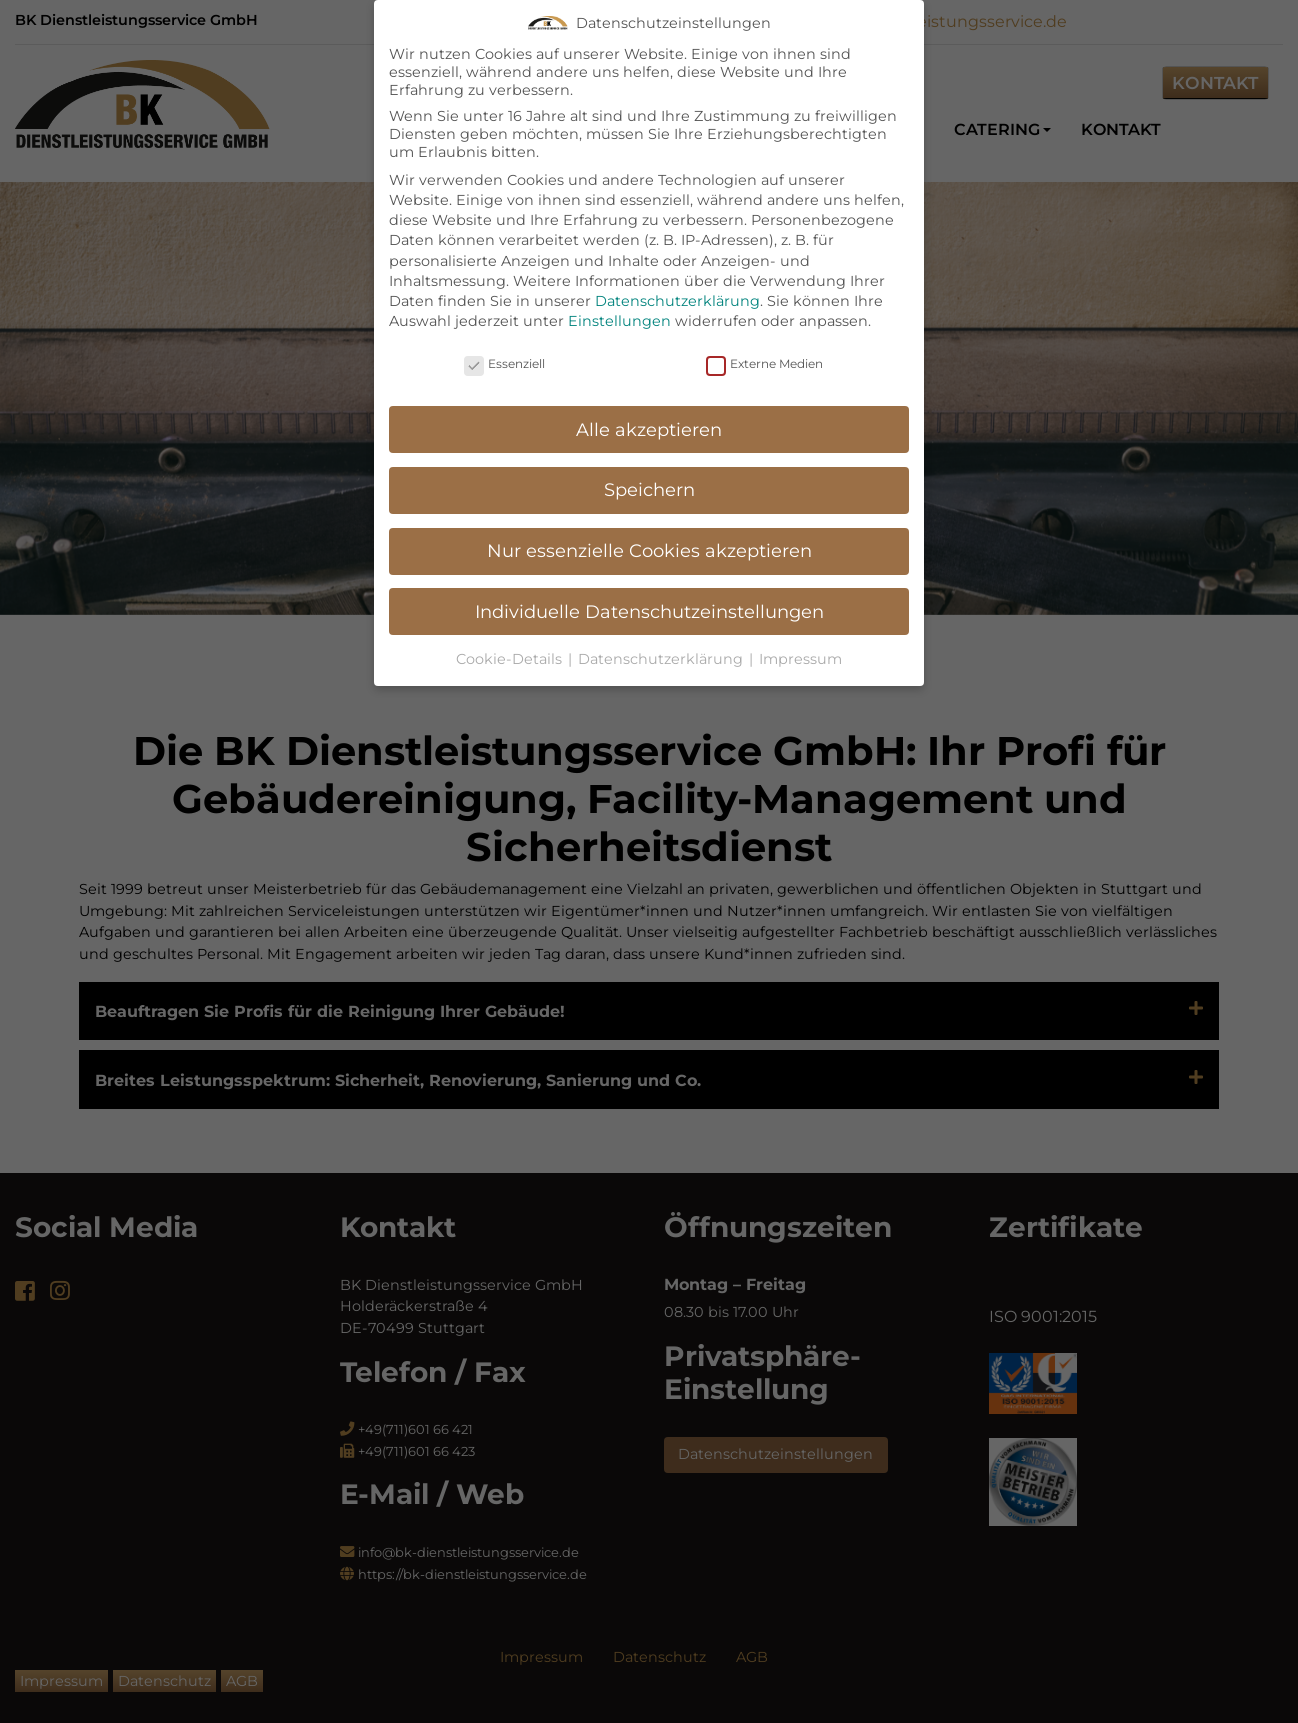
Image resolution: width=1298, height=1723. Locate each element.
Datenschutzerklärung (677, 281)
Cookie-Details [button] (511, 639)
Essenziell (504, 343)
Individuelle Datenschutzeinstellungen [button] (649, 592)
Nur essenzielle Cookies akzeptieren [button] (649, 531)
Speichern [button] (649, 470)
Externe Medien (764, 343)
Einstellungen (619, 301)
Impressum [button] (800, 639)
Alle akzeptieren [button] (649, 410)
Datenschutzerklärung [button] (662, 639)
